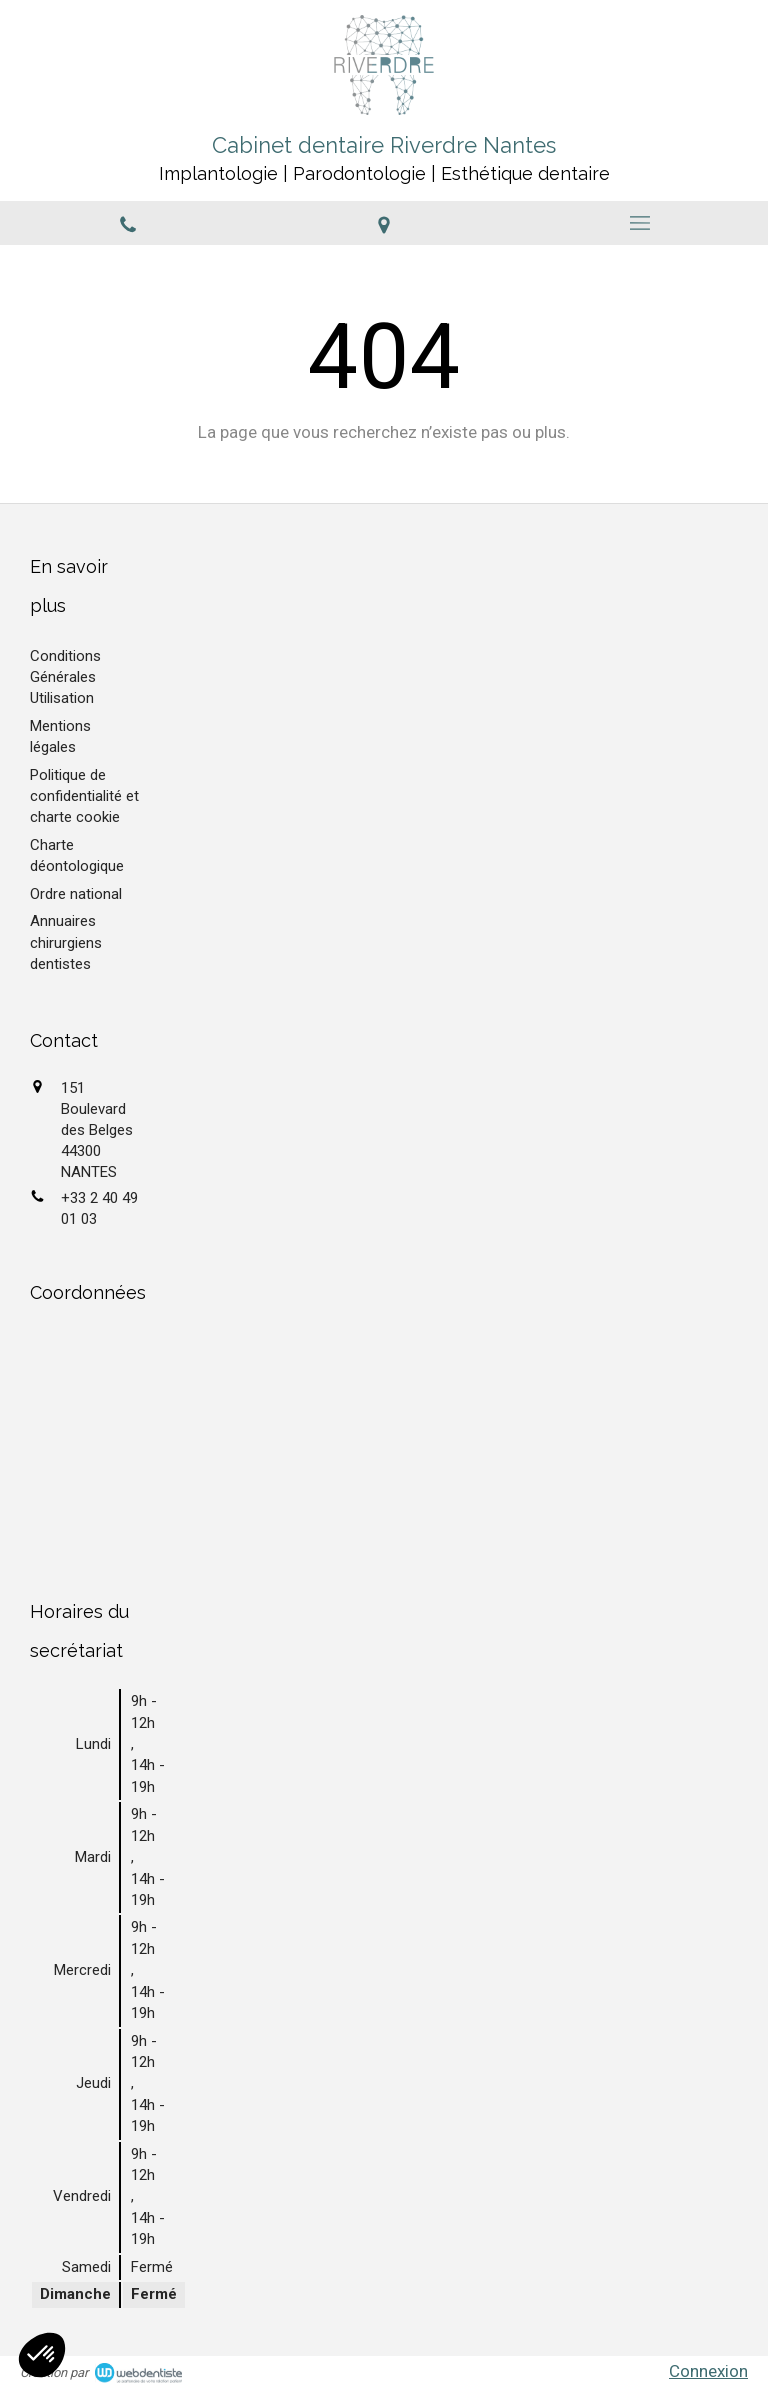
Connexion (708, 2371)
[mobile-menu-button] (640, 223)
